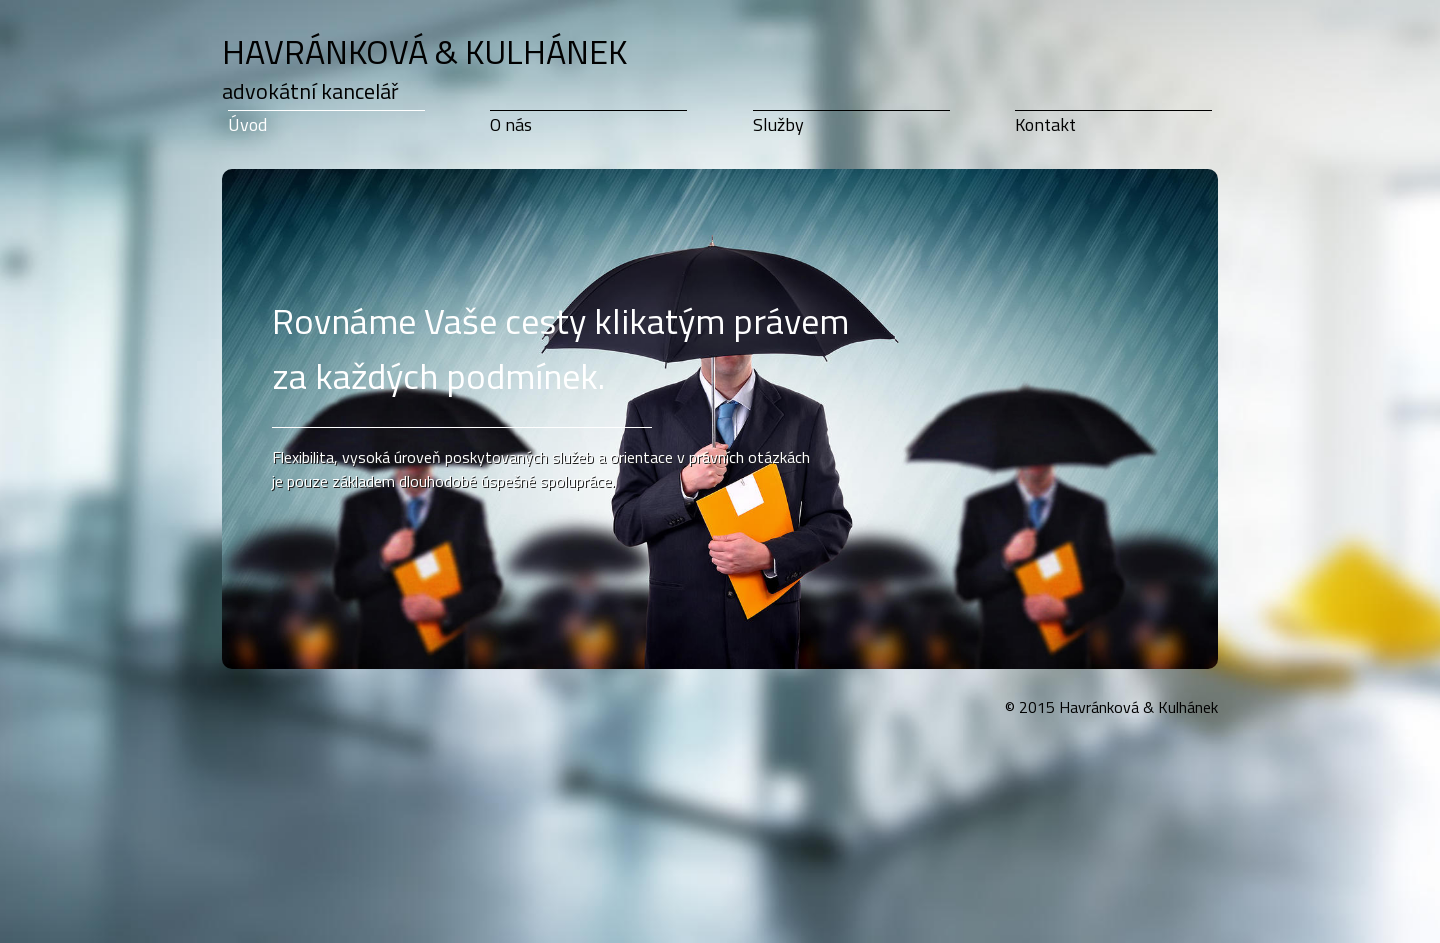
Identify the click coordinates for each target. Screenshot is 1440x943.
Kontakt (1045, 124)
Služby (778, 124)
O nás (511, 124)
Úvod (247, 124)
